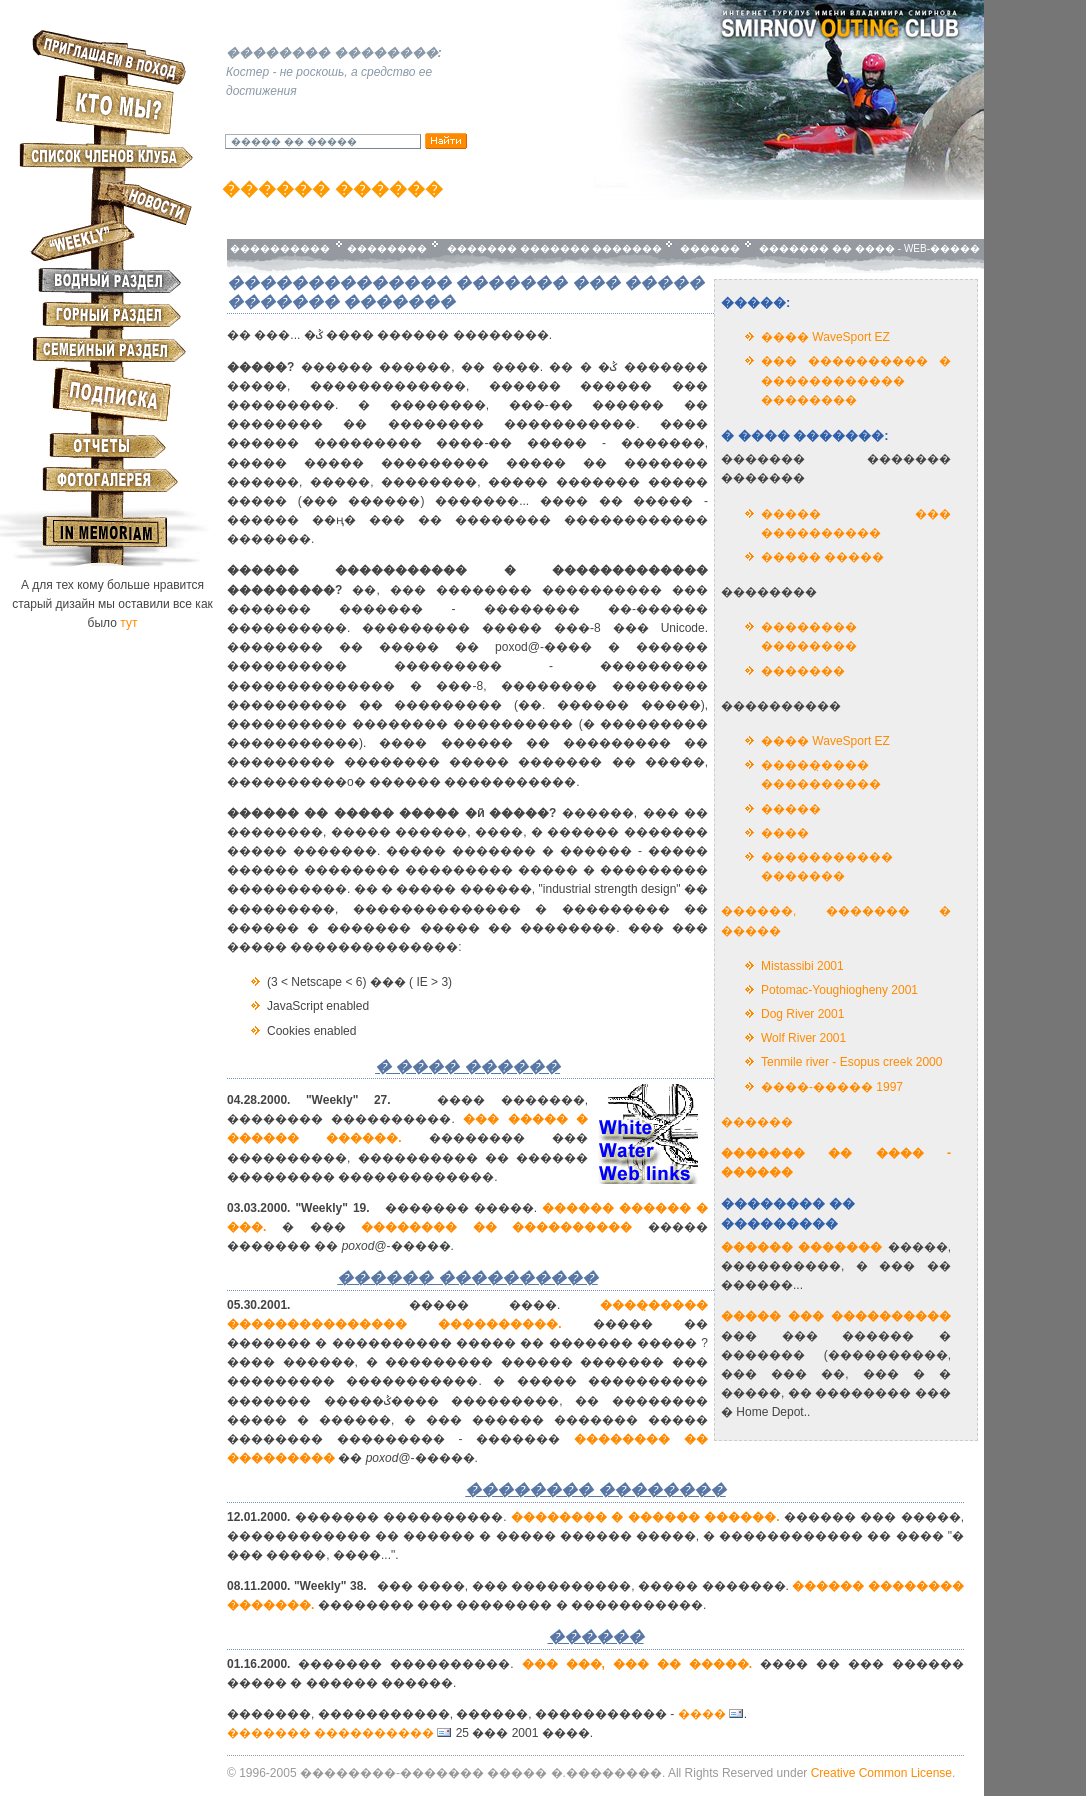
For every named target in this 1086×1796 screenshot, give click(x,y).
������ (708, 248)
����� (791, 809)
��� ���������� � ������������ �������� (856, 380)
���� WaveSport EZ (825, 337)
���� (785, 833)
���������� (281, 248)
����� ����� (822, 557)
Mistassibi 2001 (802, 966)
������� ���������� (330, 1733)
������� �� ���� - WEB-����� (868, 248)
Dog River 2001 (802, 1014)
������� (803, 671)
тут (128, 623)
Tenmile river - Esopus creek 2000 (851, 1062)
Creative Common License (881, 1773)
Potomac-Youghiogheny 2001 (839, 990)
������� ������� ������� (551, 248)
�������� (387, 248)
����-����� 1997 (832, 1087)
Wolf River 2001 (803, 1038)
